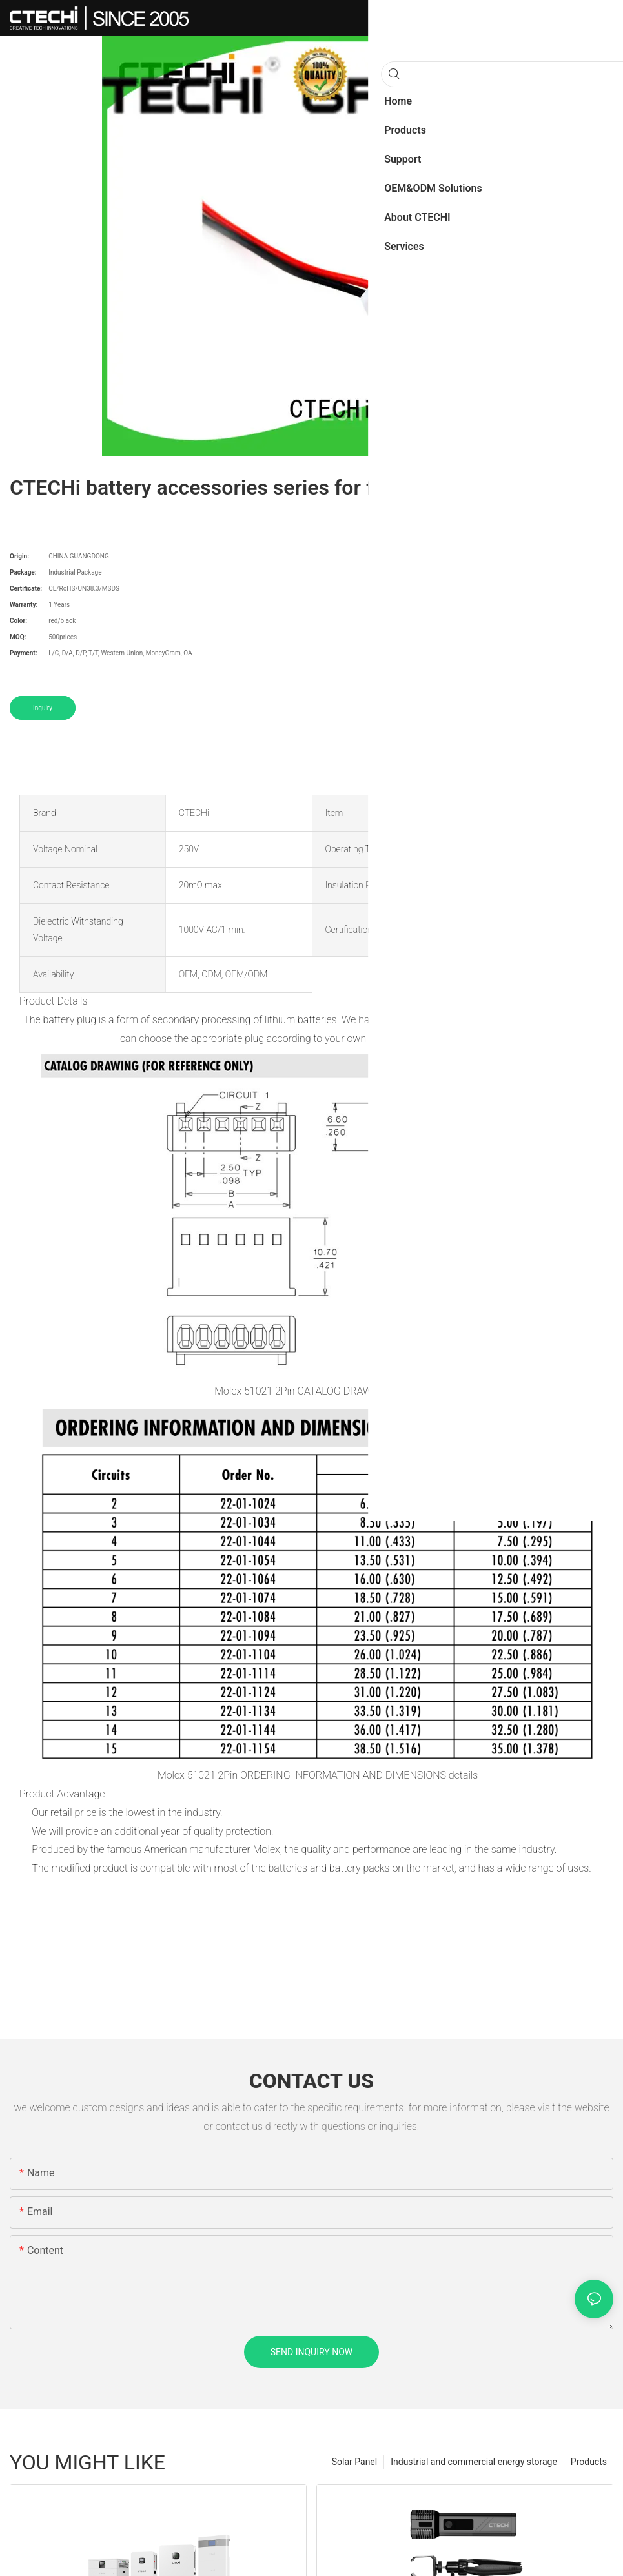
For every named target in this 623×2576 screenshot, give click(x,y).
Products (589, 2462)
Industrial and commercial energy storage (474, 2462)
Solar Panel (354, 2462)
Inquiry (42, 707)
